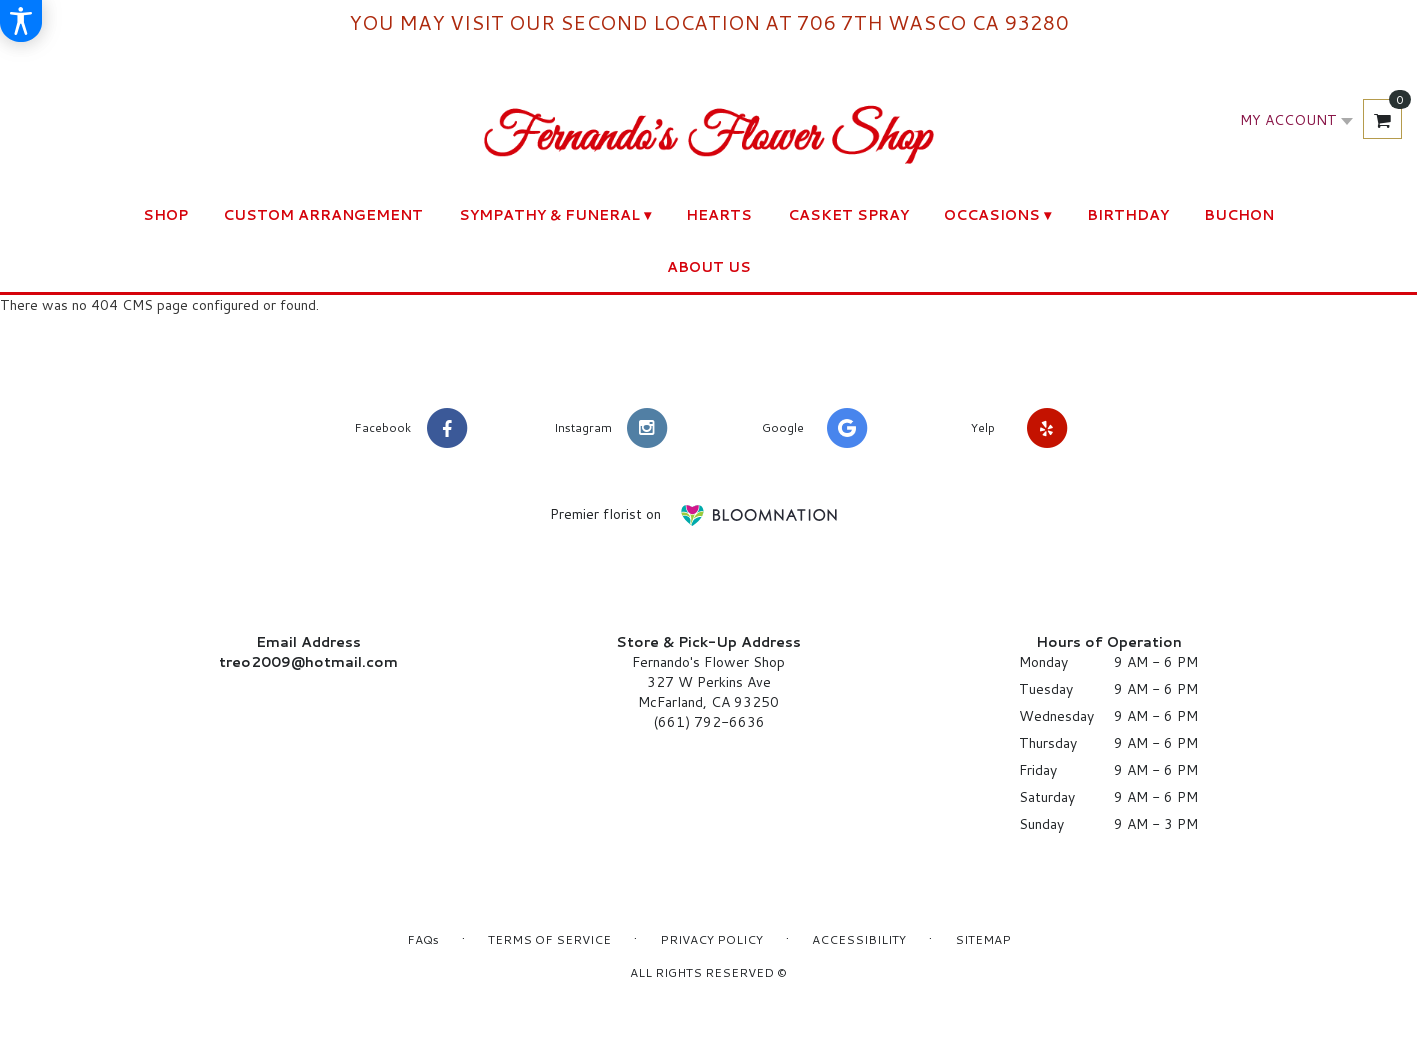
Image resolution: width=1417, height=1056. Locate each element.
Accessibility (859, 939)
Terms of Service (549, 939)
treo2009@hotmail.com (308, 662)
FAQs (423, 939)
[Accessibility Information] (21, 21)
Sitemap (983, 939)
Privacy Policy (711, 939)
